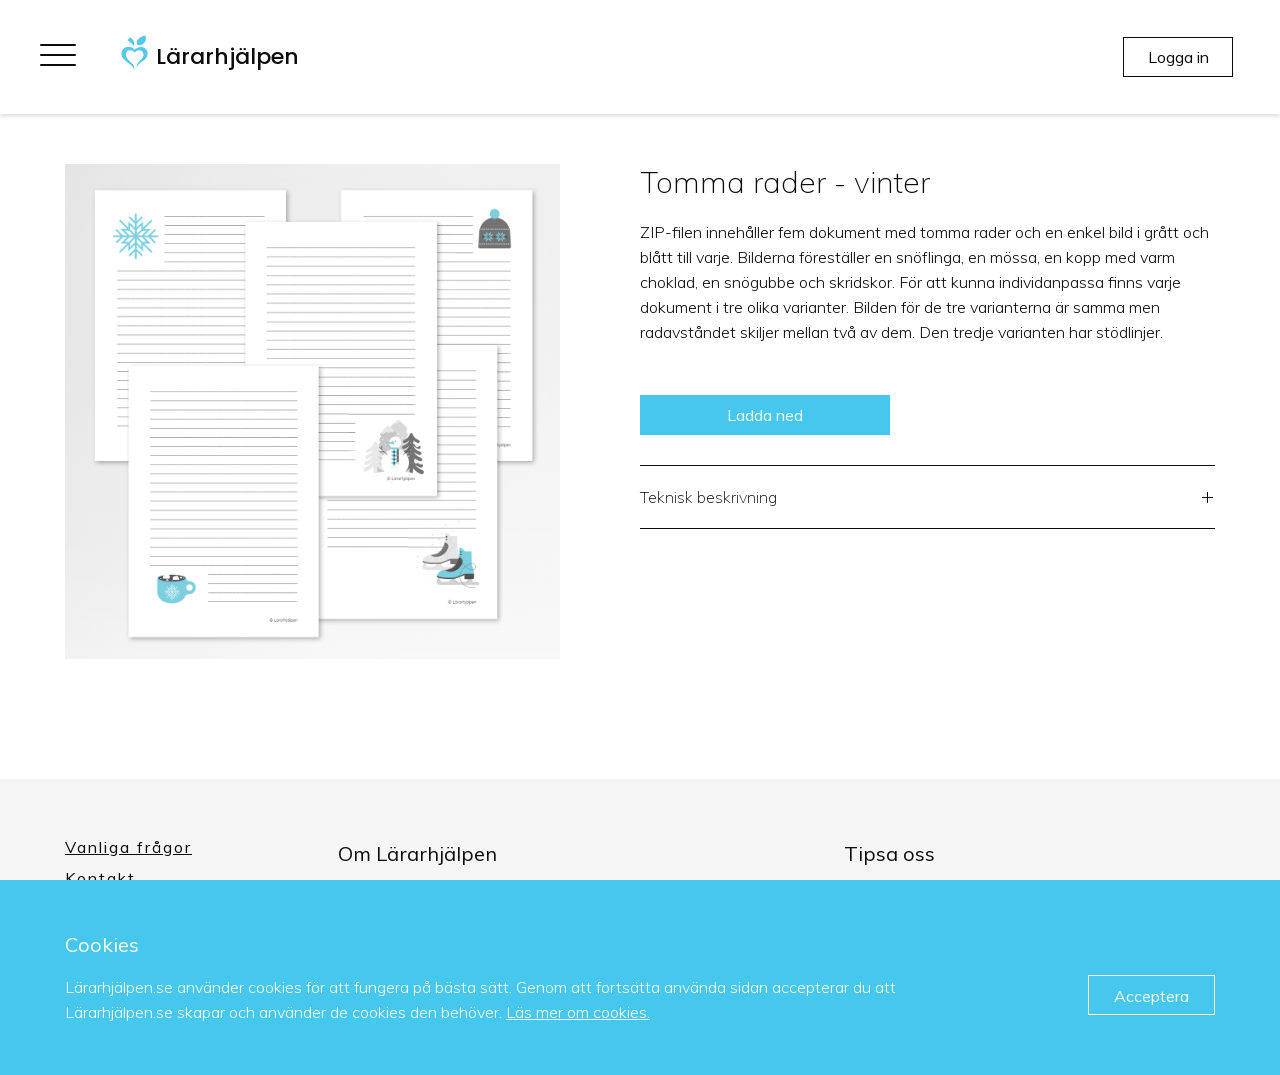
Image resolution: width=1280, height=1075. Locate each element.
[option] (312, 411)
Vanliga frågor (128, 847)
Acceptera (1151, 996)
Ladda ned (765, 415)
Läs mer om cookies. (578, 1012)
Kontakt (100, 878)
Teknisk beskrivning (927, 499)
